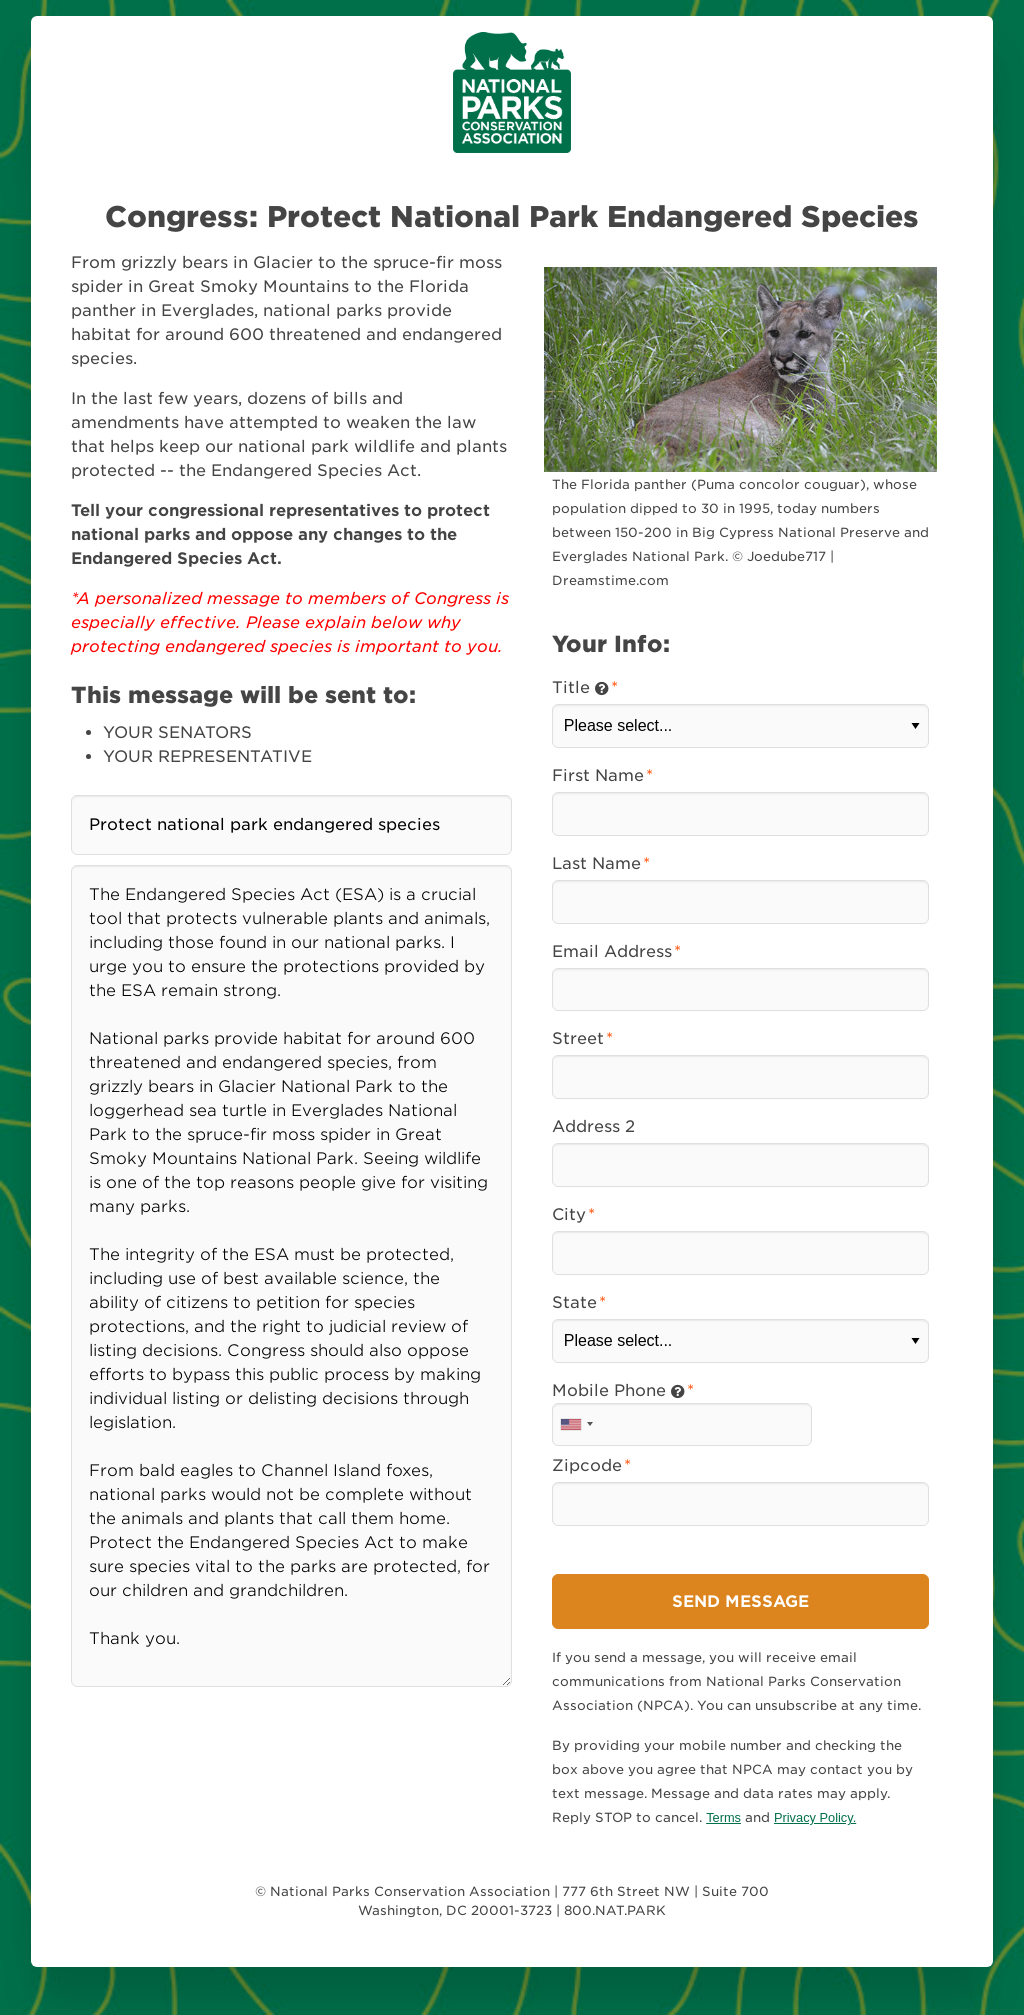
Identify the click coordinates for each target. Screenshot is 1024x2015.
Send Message (740, 1601)
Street (578, 1038)
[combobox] (576, 1425)
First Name (598, 775)
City (569, 1214)
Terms (723, 1817)
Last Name (596, 863)
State (574, 1302)
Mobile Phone (618, 1390)
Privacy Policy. (815, 1817)
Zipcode (587, 1465)
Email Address (612, 951)
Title (580, 687)
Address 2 (593, 1126)
